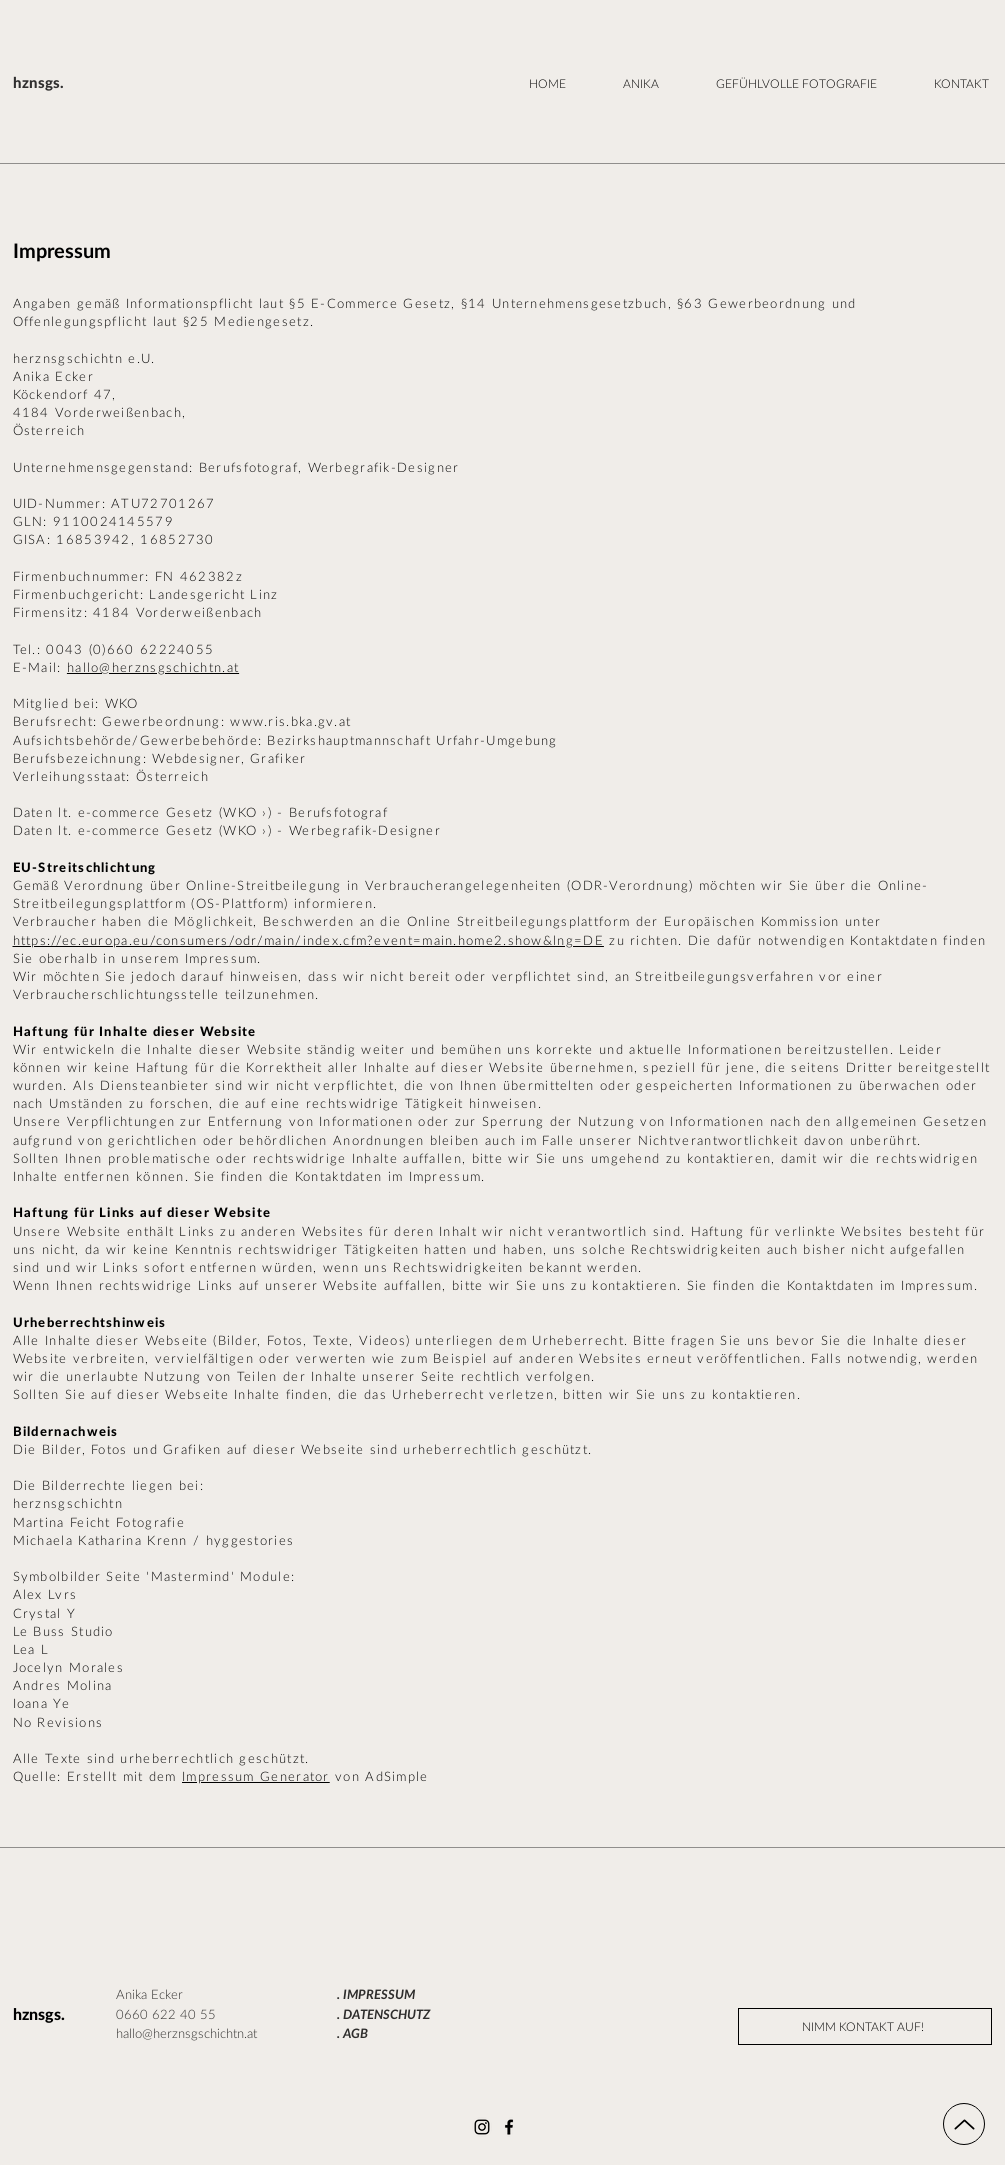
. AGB (352, 2034)
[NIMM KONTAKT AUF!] (865, 2026)
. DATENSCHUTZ (383, 2015)
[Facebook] (509, 2127)
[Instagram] (482, 2127)
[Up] (964, 2124)
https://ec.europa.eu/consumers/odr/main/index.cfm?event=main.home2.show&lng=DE (308, 941)
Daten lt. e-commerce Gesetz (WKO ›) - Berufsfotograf (201, 813)
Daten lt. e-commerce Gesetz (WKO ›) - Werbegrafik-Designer (227, 831)
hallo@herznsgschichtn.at (153, 668)
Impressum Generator (256, 1777)
